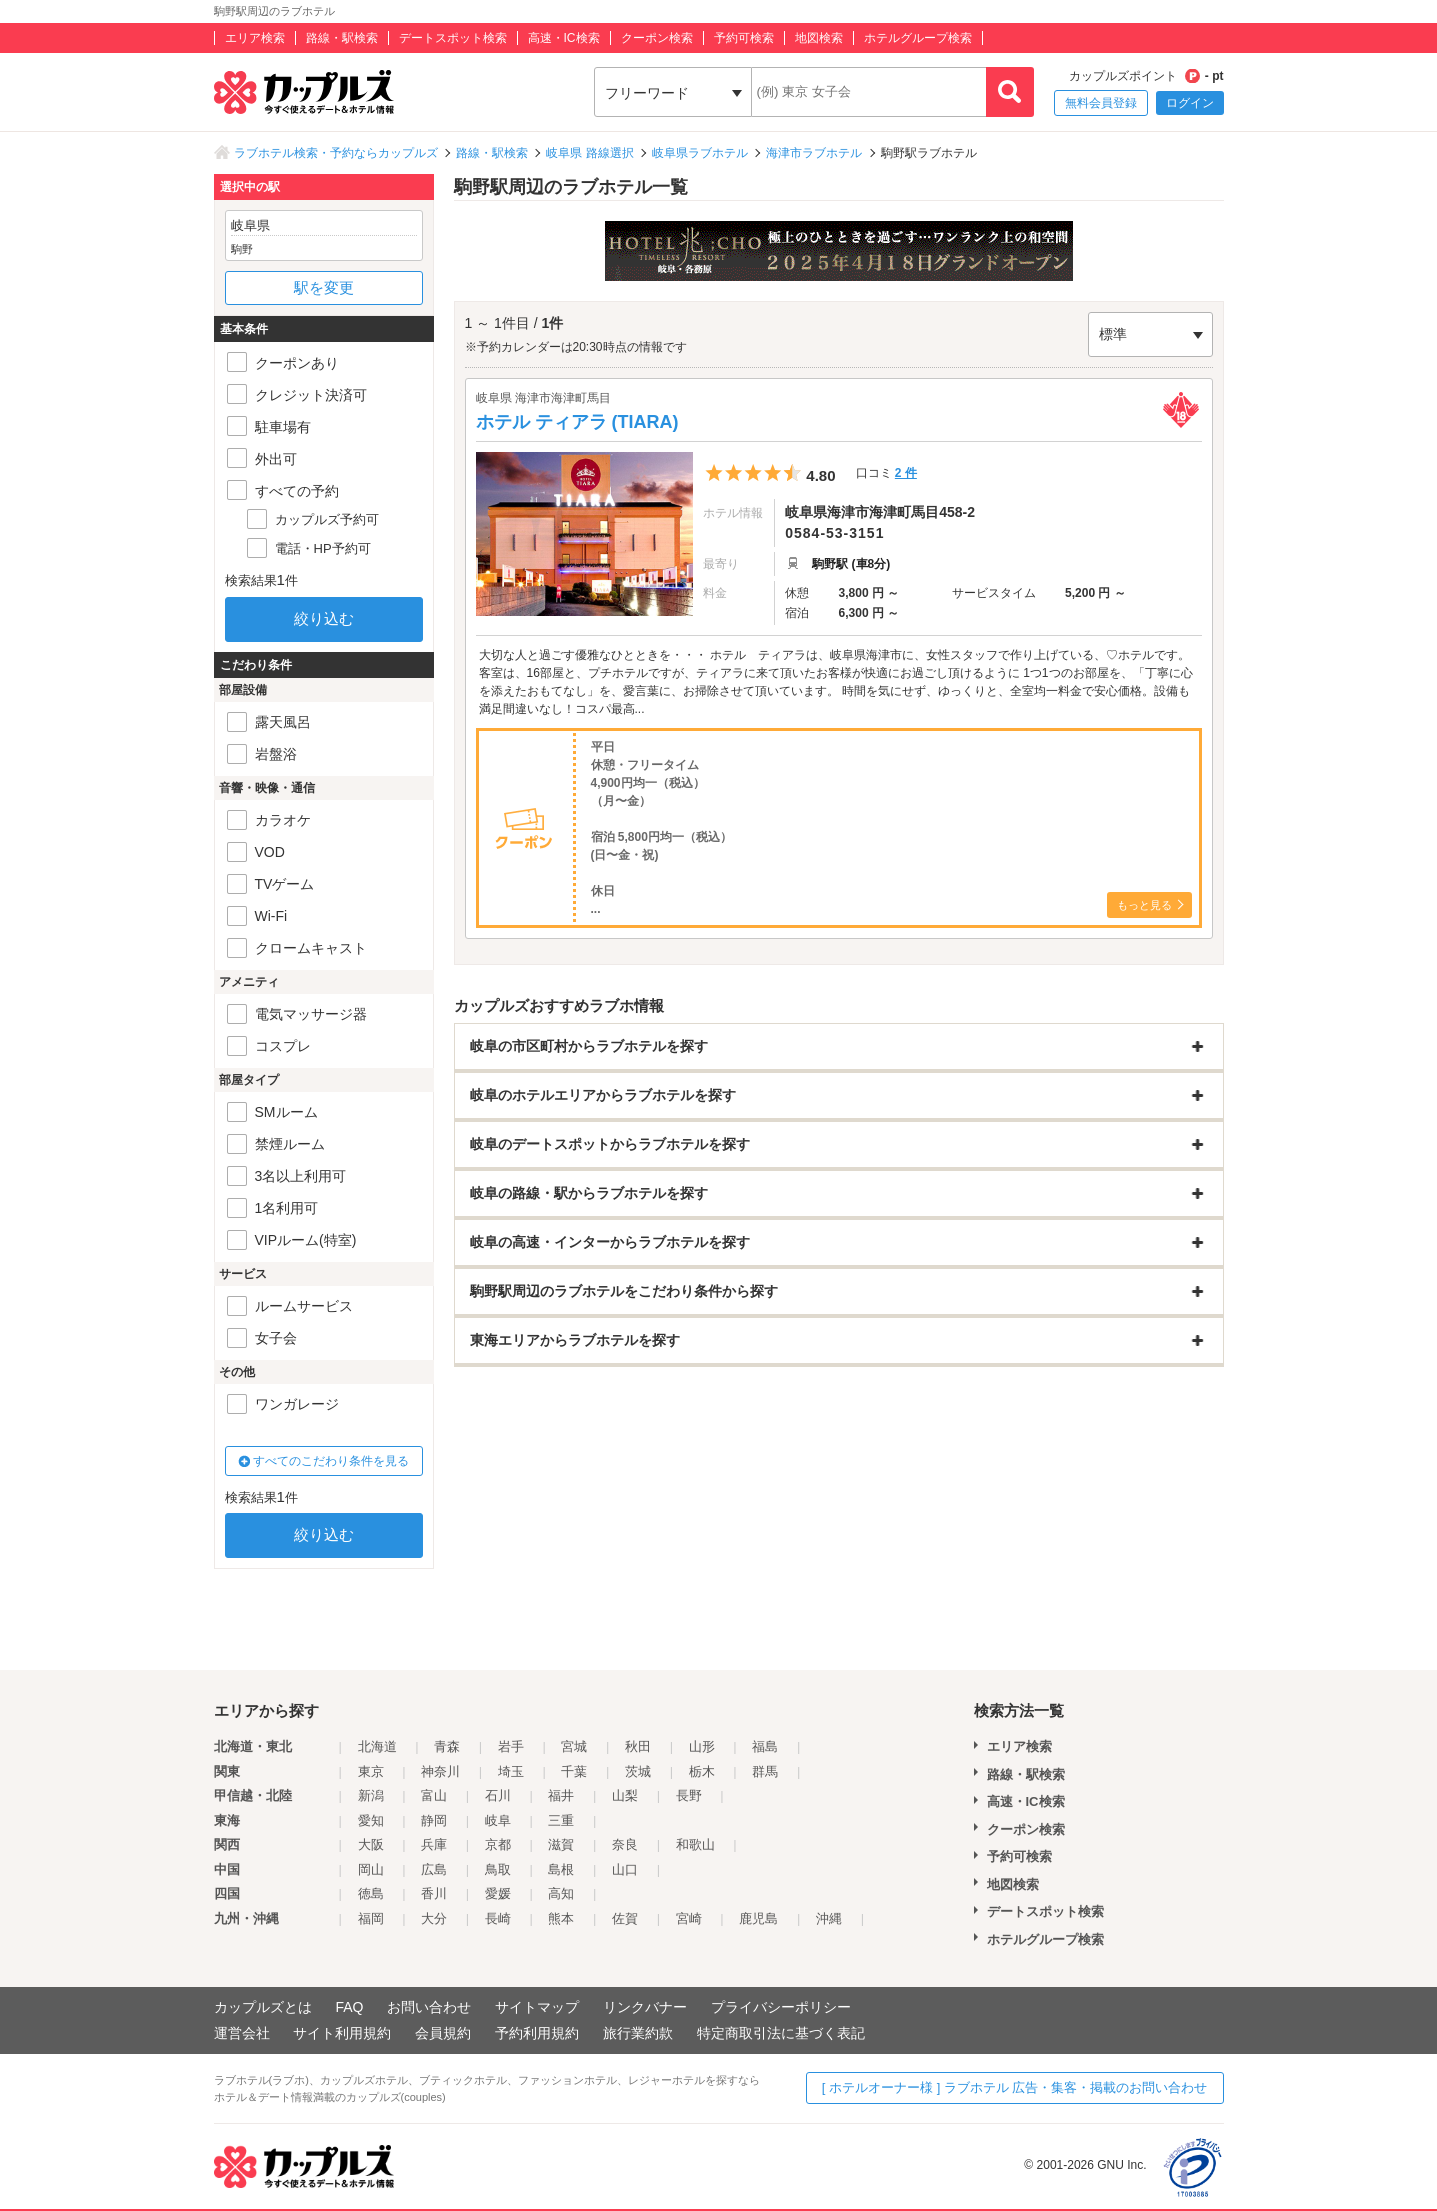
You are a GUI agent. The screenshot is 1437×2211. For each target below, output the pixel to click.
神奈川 (440, 1771)
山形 (702, 1746)
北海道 (377, 1746)
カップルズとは (263, 2007)
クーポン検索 (657, 38)
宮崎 (689, 1918)
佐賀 (625, 1918)
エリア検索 (255, 38)
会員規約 (443, 2033)
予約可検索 (744, 38)
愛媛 (498, 1893)
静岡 (434, 1820)
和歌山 (695, 1844)
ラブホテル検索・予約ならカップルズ (336, 153)
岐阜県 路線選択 (589, 153)
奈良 (625, 1844)
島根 (561, 1869)
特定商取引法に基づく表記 (781, 2033)
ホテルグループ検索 (918, 38)
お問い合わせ (429, 2007)
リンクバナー (645, 2007)
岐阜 (498, 1820)
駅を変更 (324, 287)
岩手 (511, 1746)
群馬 (765, 1771)
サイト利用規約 (342, 2033)
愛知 (371, 1820)
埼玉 (511, 1771)
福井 (561, 1795)
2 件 (906, 473)
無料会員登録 (1101, 103)
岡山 (371, 1869)
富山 (434, 1795)
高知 (561, 1893)
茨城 (638, 1771)
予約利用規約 (537, 2033)
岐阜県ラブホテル (700, 153)
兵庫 (434, 1844)
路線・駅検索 (342, 38)
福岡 (371, 1918)
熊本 (561, 1918)
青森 (447, 1746)
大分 (434, 1918)
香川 (434, 1893)
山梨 (625, 1795)
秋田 (638, 1746)
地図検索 (819, 38)
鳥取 (498, 1869)
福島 (765, 1746)
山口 (625, 1869)
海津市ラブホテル (814, 153)
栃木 (702, 1771)
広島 (434, 1869)
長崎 (498, 1918)
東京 (371, 1771)
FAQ (349, 2007)
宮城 (574, 1746)
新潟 (371, 1795)
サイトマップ (537, 2007)
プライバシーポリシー (781, 2007)
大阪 (371, 1844)
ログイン (1190, 103)
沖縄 (829, 1918)
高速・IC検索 (564, 38)
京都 (498, 1844)
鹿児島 (758, 1918)
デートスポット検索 (453, 38)
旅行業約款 (638, 2033)
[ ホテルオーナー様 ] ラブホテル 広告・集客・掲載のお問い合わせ (1015, 2087)
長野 (689, 1795)
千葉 (574, 1771)
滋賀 (561, 1844)
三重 (561, 1820)
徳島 (371, 1893)
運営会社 (242, 2033)
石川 (498, 1795)
